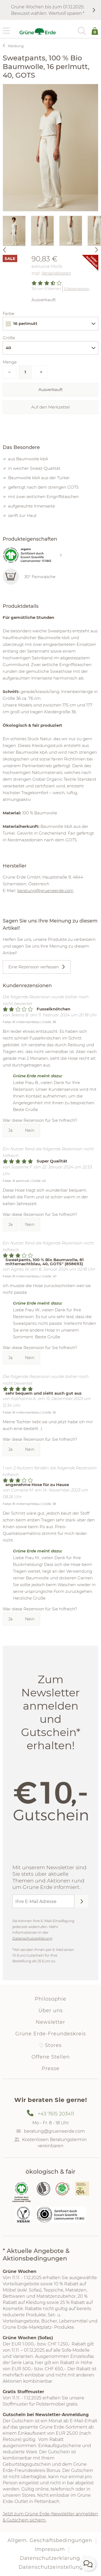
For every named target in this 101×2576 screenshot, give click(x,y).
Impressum (50, 2549)
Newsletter (50, 2022)
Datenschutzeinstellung (51, 2567)
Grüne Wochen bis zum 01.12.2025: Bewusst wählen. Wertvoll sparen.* (47, 10)
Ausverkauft (51, 389)
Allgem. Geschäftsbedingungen (50, 2540)
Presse (51, 2068)
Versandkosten (56, 273)
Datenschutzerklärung (32, 1938)
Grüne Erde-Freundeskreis (50, 2034)
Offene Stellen (51, 2057)
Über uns (51, 2011)
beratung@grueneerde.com (45, 890)
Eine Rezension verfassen (33, 966)
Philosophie (50, 1999)
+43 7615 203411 (56, 2114)
